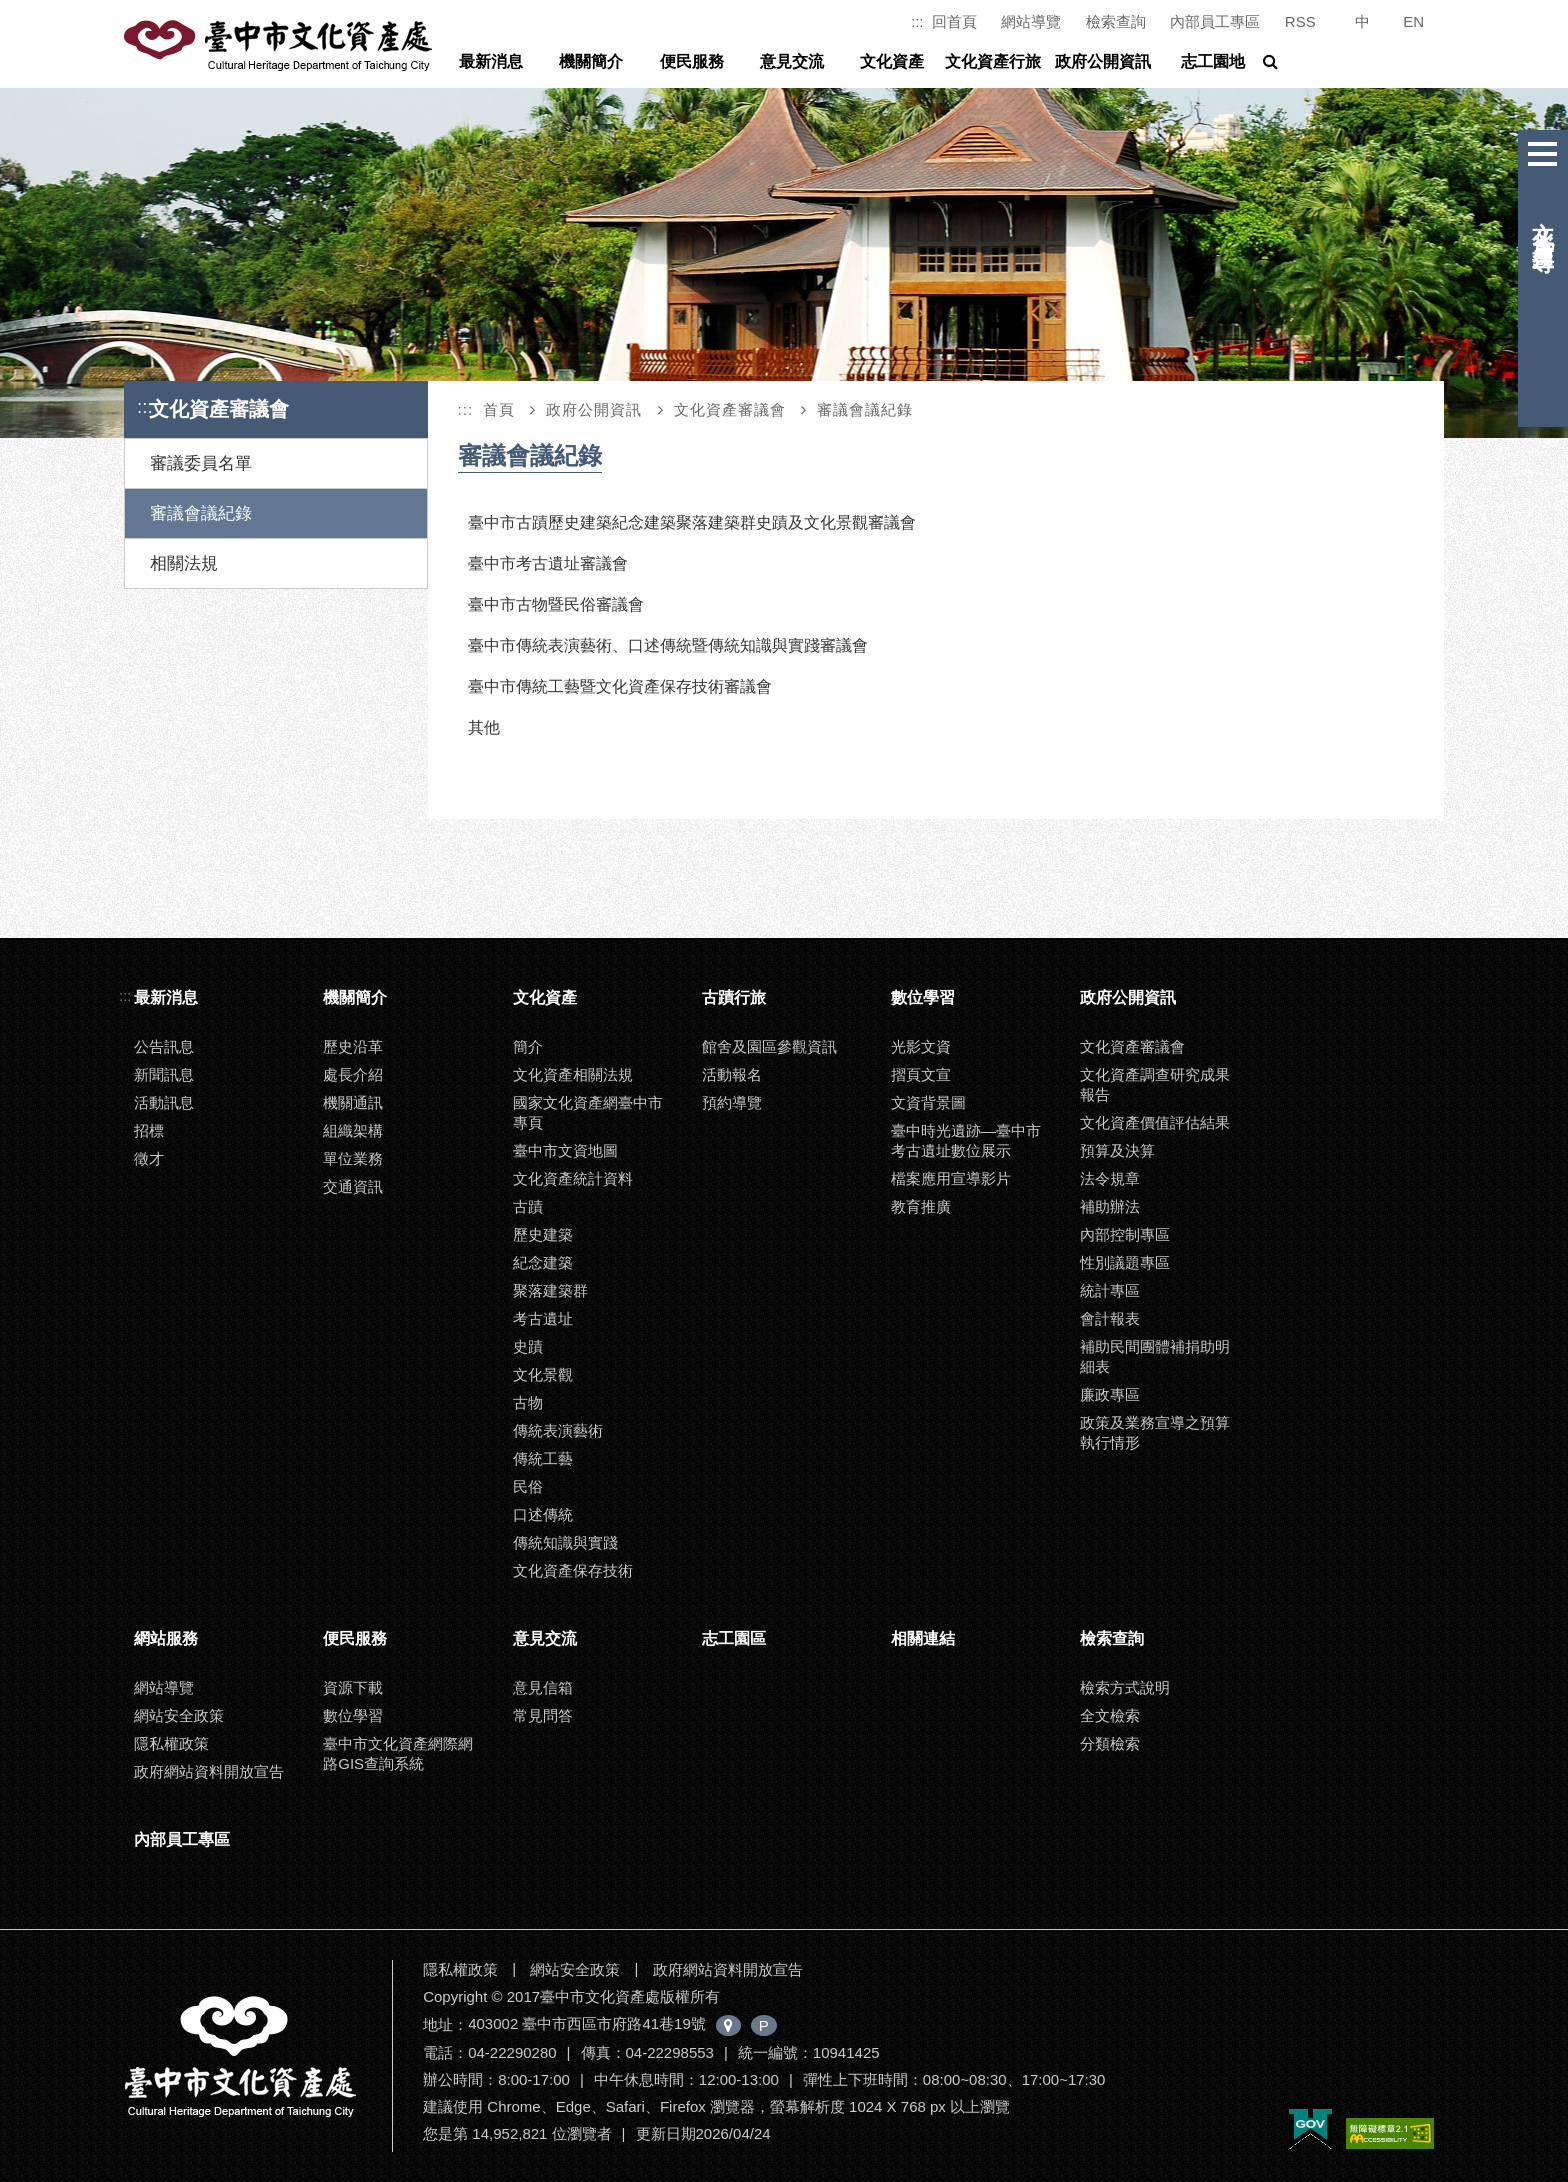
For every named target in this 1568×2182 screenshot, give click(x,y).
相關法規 (184, 563)
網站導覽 (1031, 21)
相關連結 (923, 1638)
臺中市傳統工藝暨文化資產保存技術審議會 (620, 686)
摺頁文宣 (921, 1074)
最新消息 (491, 61)
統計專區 (1110, 1290)
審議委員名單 (201, 463)
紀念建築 (543, 1262)
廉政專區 (1110, 1394)
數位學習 (923, 997)
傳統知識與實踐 (565, 1542)
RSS (1300, 21)
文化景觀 (543, 1374)
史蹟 (528, 1346)
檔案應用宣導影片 (951, 1178)
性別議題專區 (1125, 1262)
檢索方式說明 (1125, 1687)
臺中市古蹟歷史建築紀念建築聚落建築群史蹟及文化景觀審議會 (692, 522)
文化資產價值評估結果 (1155, 1122)
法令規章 (1110, 1178)
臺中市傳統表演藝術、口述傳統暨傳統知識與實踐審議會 (668, 645)
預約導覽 (732, 1102)
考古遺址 (543, 1318)
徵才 (149, 1158)
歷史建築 (543, 1234)
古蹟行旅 (734, 997)
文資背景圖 (928, 1102)
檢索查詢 (1116, 21)
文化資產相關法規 (573, 1074)
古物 (528, 1402)
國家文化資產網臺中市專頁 (588, 1112)
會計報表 (1110, 1318)
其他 (484, 727)
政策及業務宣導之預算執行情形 (1155, 1432)
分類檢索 (1110, 1743)
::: (917, 21)
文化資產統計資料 (573, 1178)
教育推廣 (921, 1206)
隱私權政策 (171, 1743)
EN (1413, 21)
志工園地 (1213, 61)
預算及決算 (1117, 1150)
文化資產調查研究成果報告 (1155, 1084)
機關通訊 (353, 1102)
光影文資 (921, 1046)
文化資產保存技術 (573, 1570)
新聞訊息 (164, 1074)
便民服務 (692, 61)
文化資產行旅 (993, 61)
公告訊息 (164, 1046)
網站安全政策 (179, 1715)
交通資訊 (353, 1186)
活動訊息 (164, 1102)
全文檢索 (1110, 1715)
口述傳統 (543, 1514)
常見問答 (543, 1715)
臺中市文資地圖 (565, 1150)
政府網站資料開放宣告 (209, 1771)
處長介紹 (353, 1074)
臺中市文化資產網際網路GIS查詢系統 (398, 1753)
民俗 (528, 1486)
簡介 (528, 1046)
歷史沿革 (353, 1046)
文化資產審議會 (730, 409)
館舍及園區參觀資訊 (769, 1046)
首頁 (499, 409)
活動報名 (732, 1074)
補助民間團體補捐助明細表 (1155, 1356)
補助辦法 (1110, 1206)
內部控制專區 (1125, 1234)
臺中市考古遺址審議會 (548, 563)
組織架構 (353, 1130)
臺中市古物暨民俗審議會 (556, 604)
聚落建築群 (550, 1290)
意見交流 (792, 61)
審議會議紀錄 (201, 513)
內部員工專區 (1215, 21)
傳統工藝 (543, 1458)
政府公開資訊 (1103, 61)
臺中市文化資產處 (280, 46)
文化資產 (892, 61)
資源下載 (353, 1687)
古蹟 (528, 1206)
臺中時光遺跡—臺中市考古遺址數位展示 (966, 1140)
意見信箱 (543, 1687)
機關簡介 (591, 61)
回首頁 (954, 21)
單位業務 (353, 1158)
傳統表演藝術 (558, 1430)
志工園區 (734, 1638)
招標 (149, 1130)
